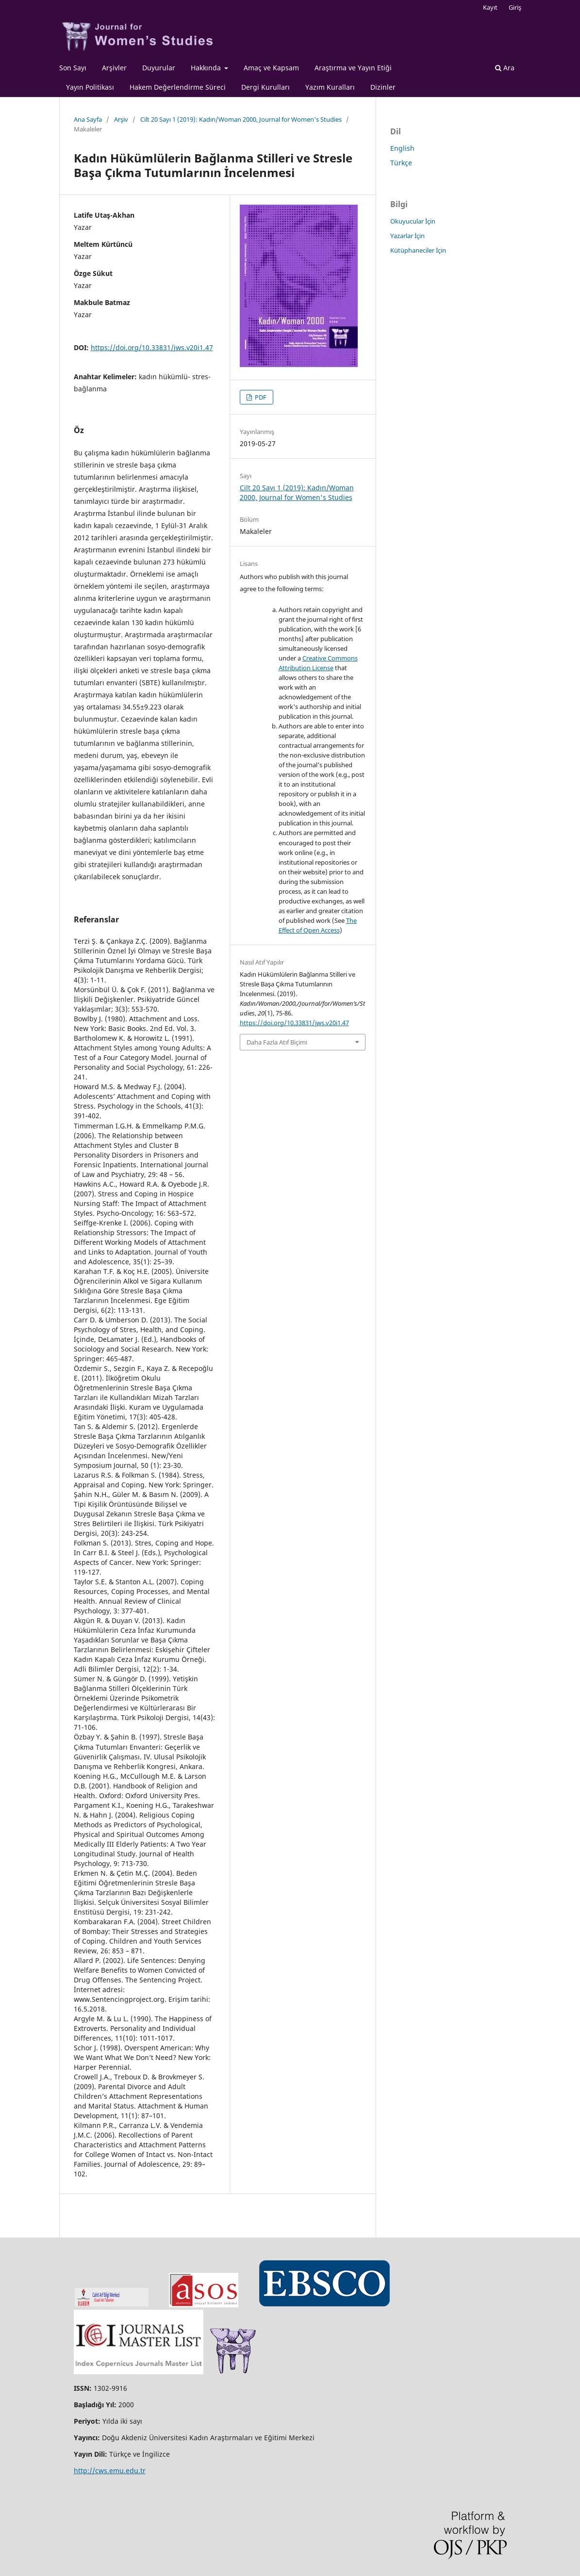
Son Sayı (72, 67)
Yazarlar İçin (407, 235)
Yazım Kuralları (330, 87)
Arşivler (114, 67)
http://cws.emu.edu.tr (110, 2470)
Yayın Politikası (90, 87)
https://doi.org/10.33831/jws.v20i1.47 (152, 347)
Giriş (515, 7)
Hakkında (207, 67)
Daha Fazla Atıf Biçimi (277, 1042)
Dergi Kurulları (265, 87)
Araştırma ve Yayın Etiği (353, 67)
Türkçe (401, 162)
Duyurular (158, 67)
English (402, 148)
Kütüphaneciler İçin (418, 250)
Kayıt (490, 7)
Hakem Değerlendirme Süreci (178, 87)
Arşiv (121, 119)
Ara (504, 67)
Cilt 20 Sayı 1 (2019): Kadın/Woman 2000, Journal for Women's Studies (241, 119)
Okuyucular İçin (412, 221)
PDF (259, 397)
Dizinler (383, 87)
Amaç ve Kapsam (271, 67)
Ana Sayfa (88, 119)
